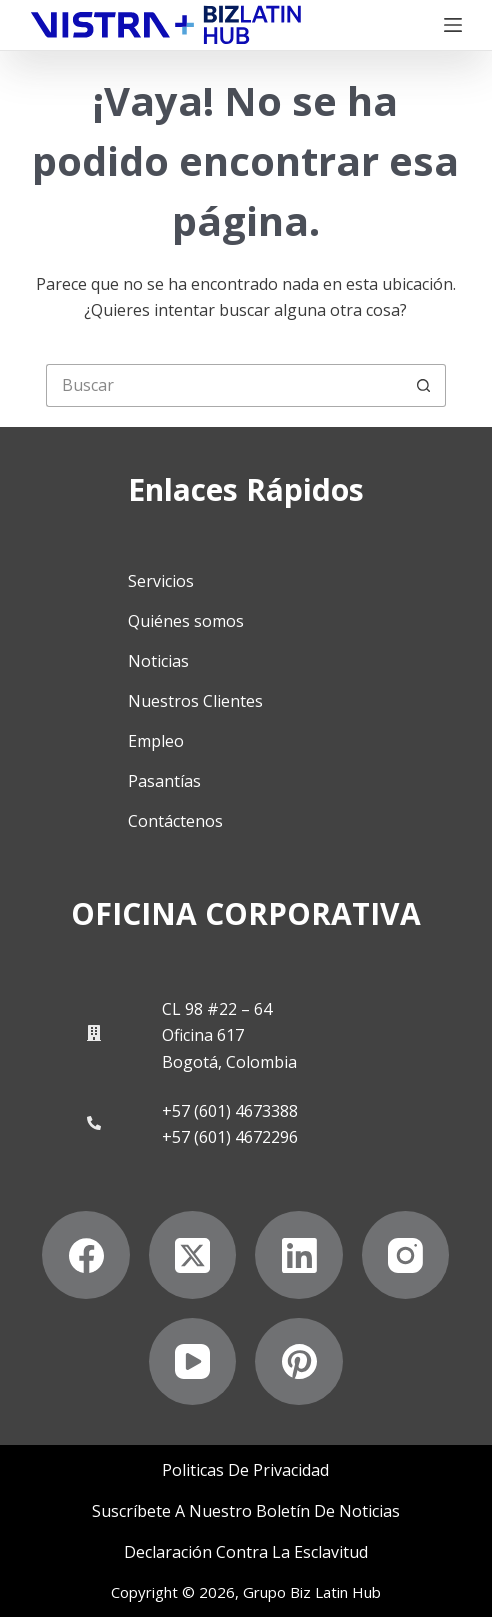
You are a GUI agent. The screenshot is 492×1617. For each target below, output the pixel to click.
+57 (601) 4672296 (230, 1137)
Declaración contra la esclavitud (246, 1552)
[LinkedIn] (299, 1255)
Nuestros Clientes (195, 701)
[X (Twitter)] (193, 1255)
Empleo (156, 741)
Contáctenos (175, 821)
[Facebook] (86, 1255)
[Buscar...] (224, 385)
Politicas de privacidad (245, 1470)
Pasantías (164, 781)
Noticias (158, 661)
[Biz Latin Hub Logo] (166, 25)
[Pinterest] (299, 1362)
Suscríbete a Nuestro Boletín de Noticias (246, 1511)
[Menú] (453, 25)
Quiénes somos (186, 621)
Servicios (161, 581)
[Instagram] (406, 1255)
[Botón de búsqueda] (424, 385)
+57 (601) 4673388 (230, 1111)
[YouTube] (193, 1362)
